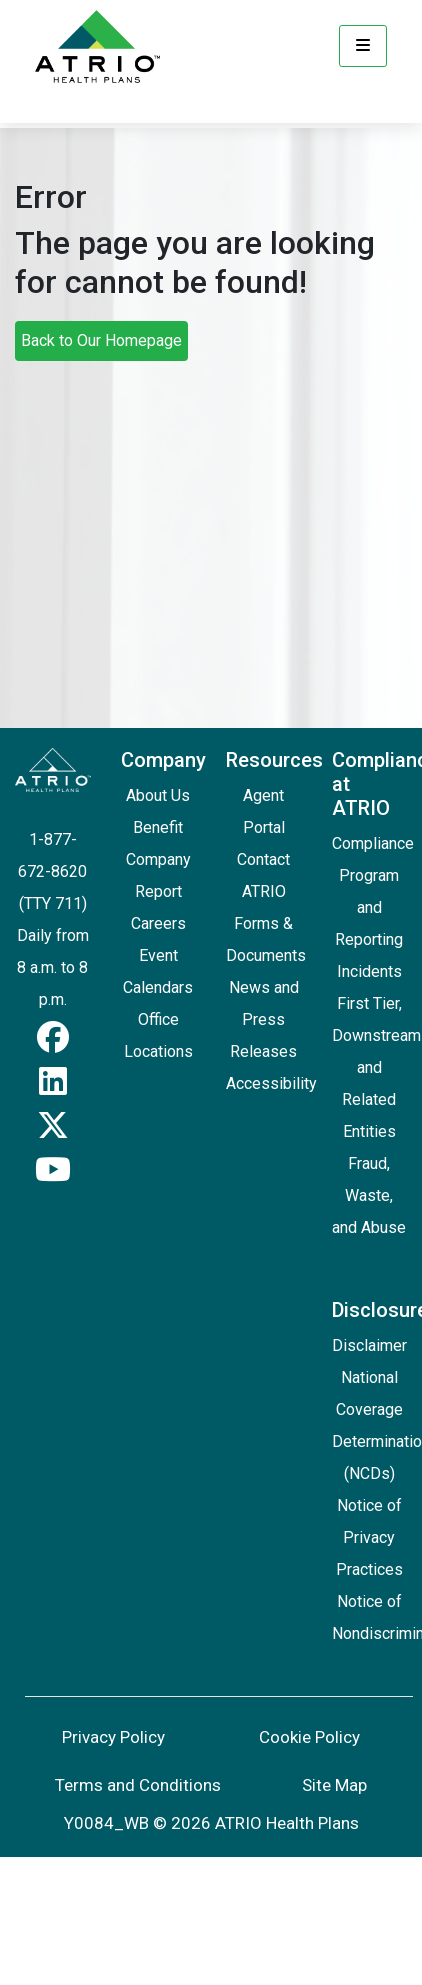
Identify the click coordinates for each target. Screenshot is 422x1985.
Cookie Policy (309, 1737)
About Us (158, 795)
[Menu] (363, 46)
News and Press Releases (264, 1019)
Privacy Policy (113, 1737)
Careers (158, 923)
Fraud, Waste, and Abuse (369, 1195)
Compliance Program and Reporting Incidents (373, 907)
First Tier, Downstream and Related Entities (376, 1067)
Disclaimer (369, 1345)
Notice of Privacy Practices (369, 1537)
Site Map (334, 1785)
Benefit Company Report (158, 859)
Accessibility (271, 1083)
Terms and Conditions (138, 1785)
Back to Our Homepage (101, 340)
